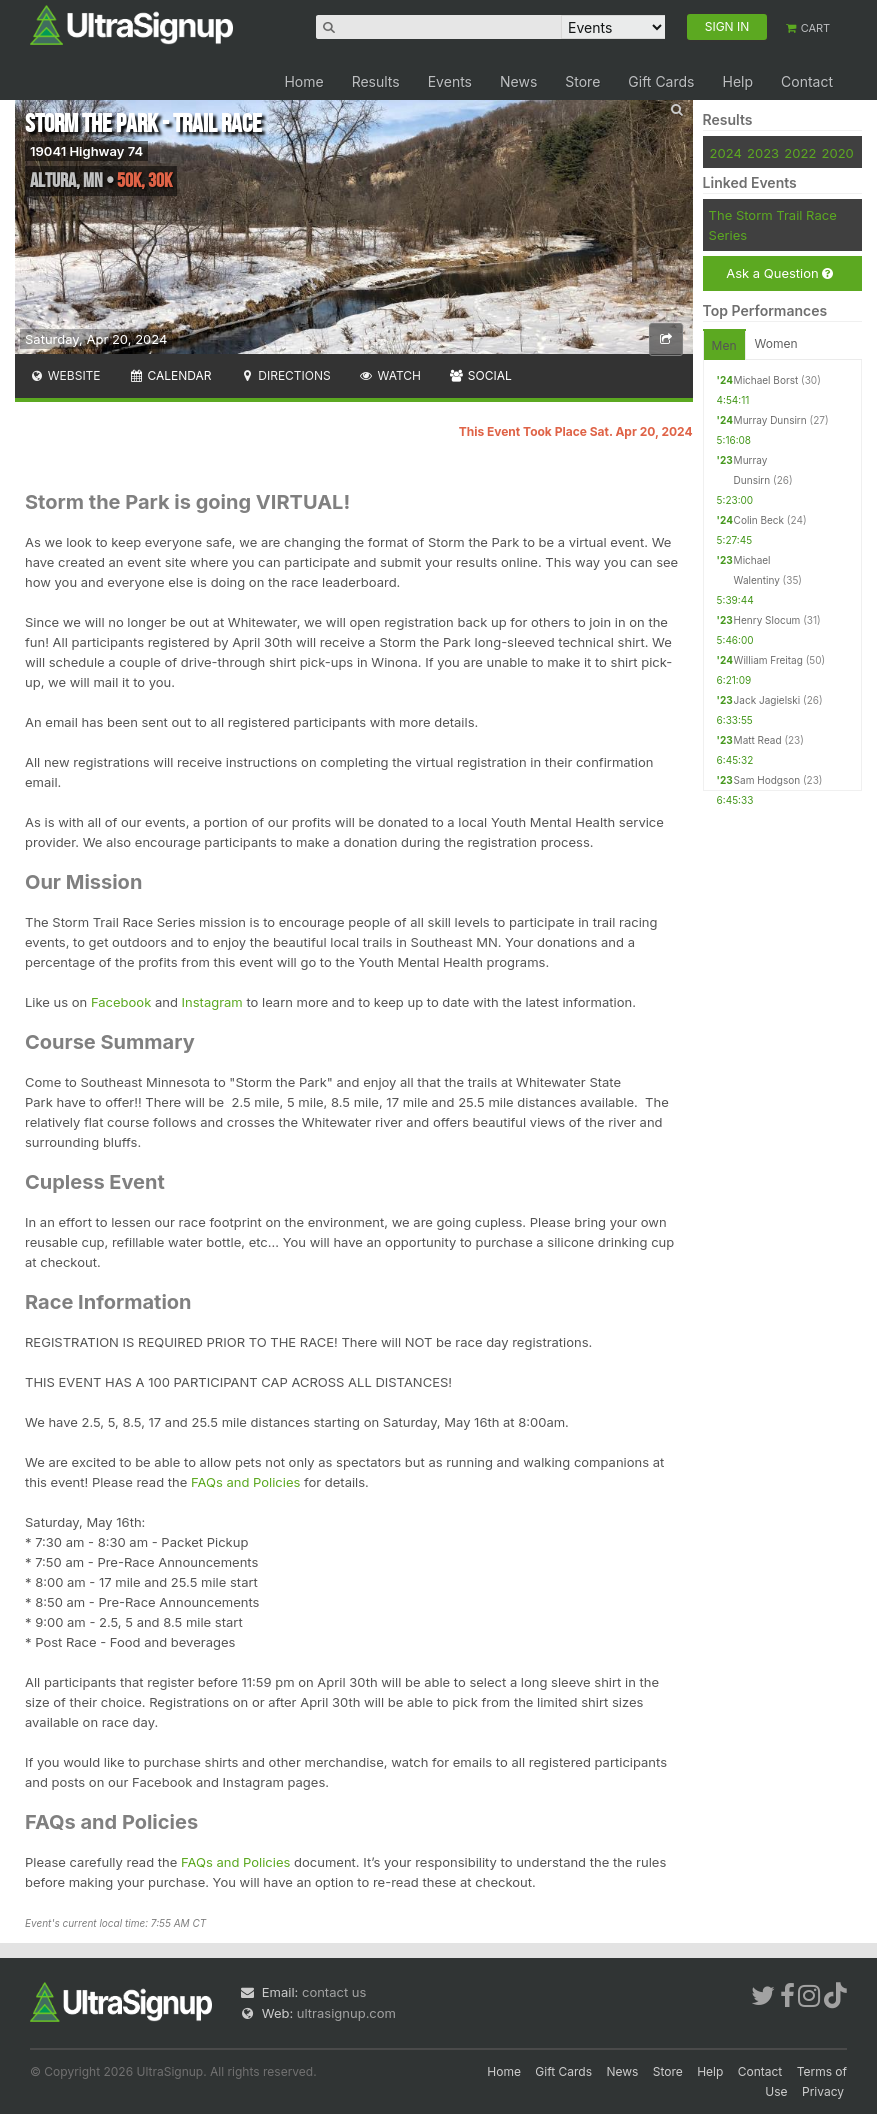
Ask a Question (779, 273)
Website (65, 375)
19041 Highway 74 (86, 151)
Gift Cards (661, 81)
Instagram (214, 1002)
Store (582, 81)
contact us (334, 1992)
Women (776, 343)
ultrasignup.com (346, 2013)
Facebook (123, 1002)
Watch (390, 375)
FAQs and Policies (245, 1482)
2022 (800, 153)
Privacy (823, 2091)
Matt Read (758, 740)
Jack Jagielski (767, 700)
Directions (284, 375)
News (518, 81)
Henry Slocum (767, 620)
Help (737, 81)
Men (724, 345)
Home (303, 81)
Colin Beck (759, 520)
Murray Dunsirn (770, 420)
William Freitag (768, 660)
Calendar (170, 375)
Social (480, 375)
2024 (726, 153)
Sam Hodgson (767, 780)
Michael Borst (766, 380)
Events (450, 81)
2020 (838, 153)
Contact (807, 81)
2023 (763, 153)
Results (376, 81)
